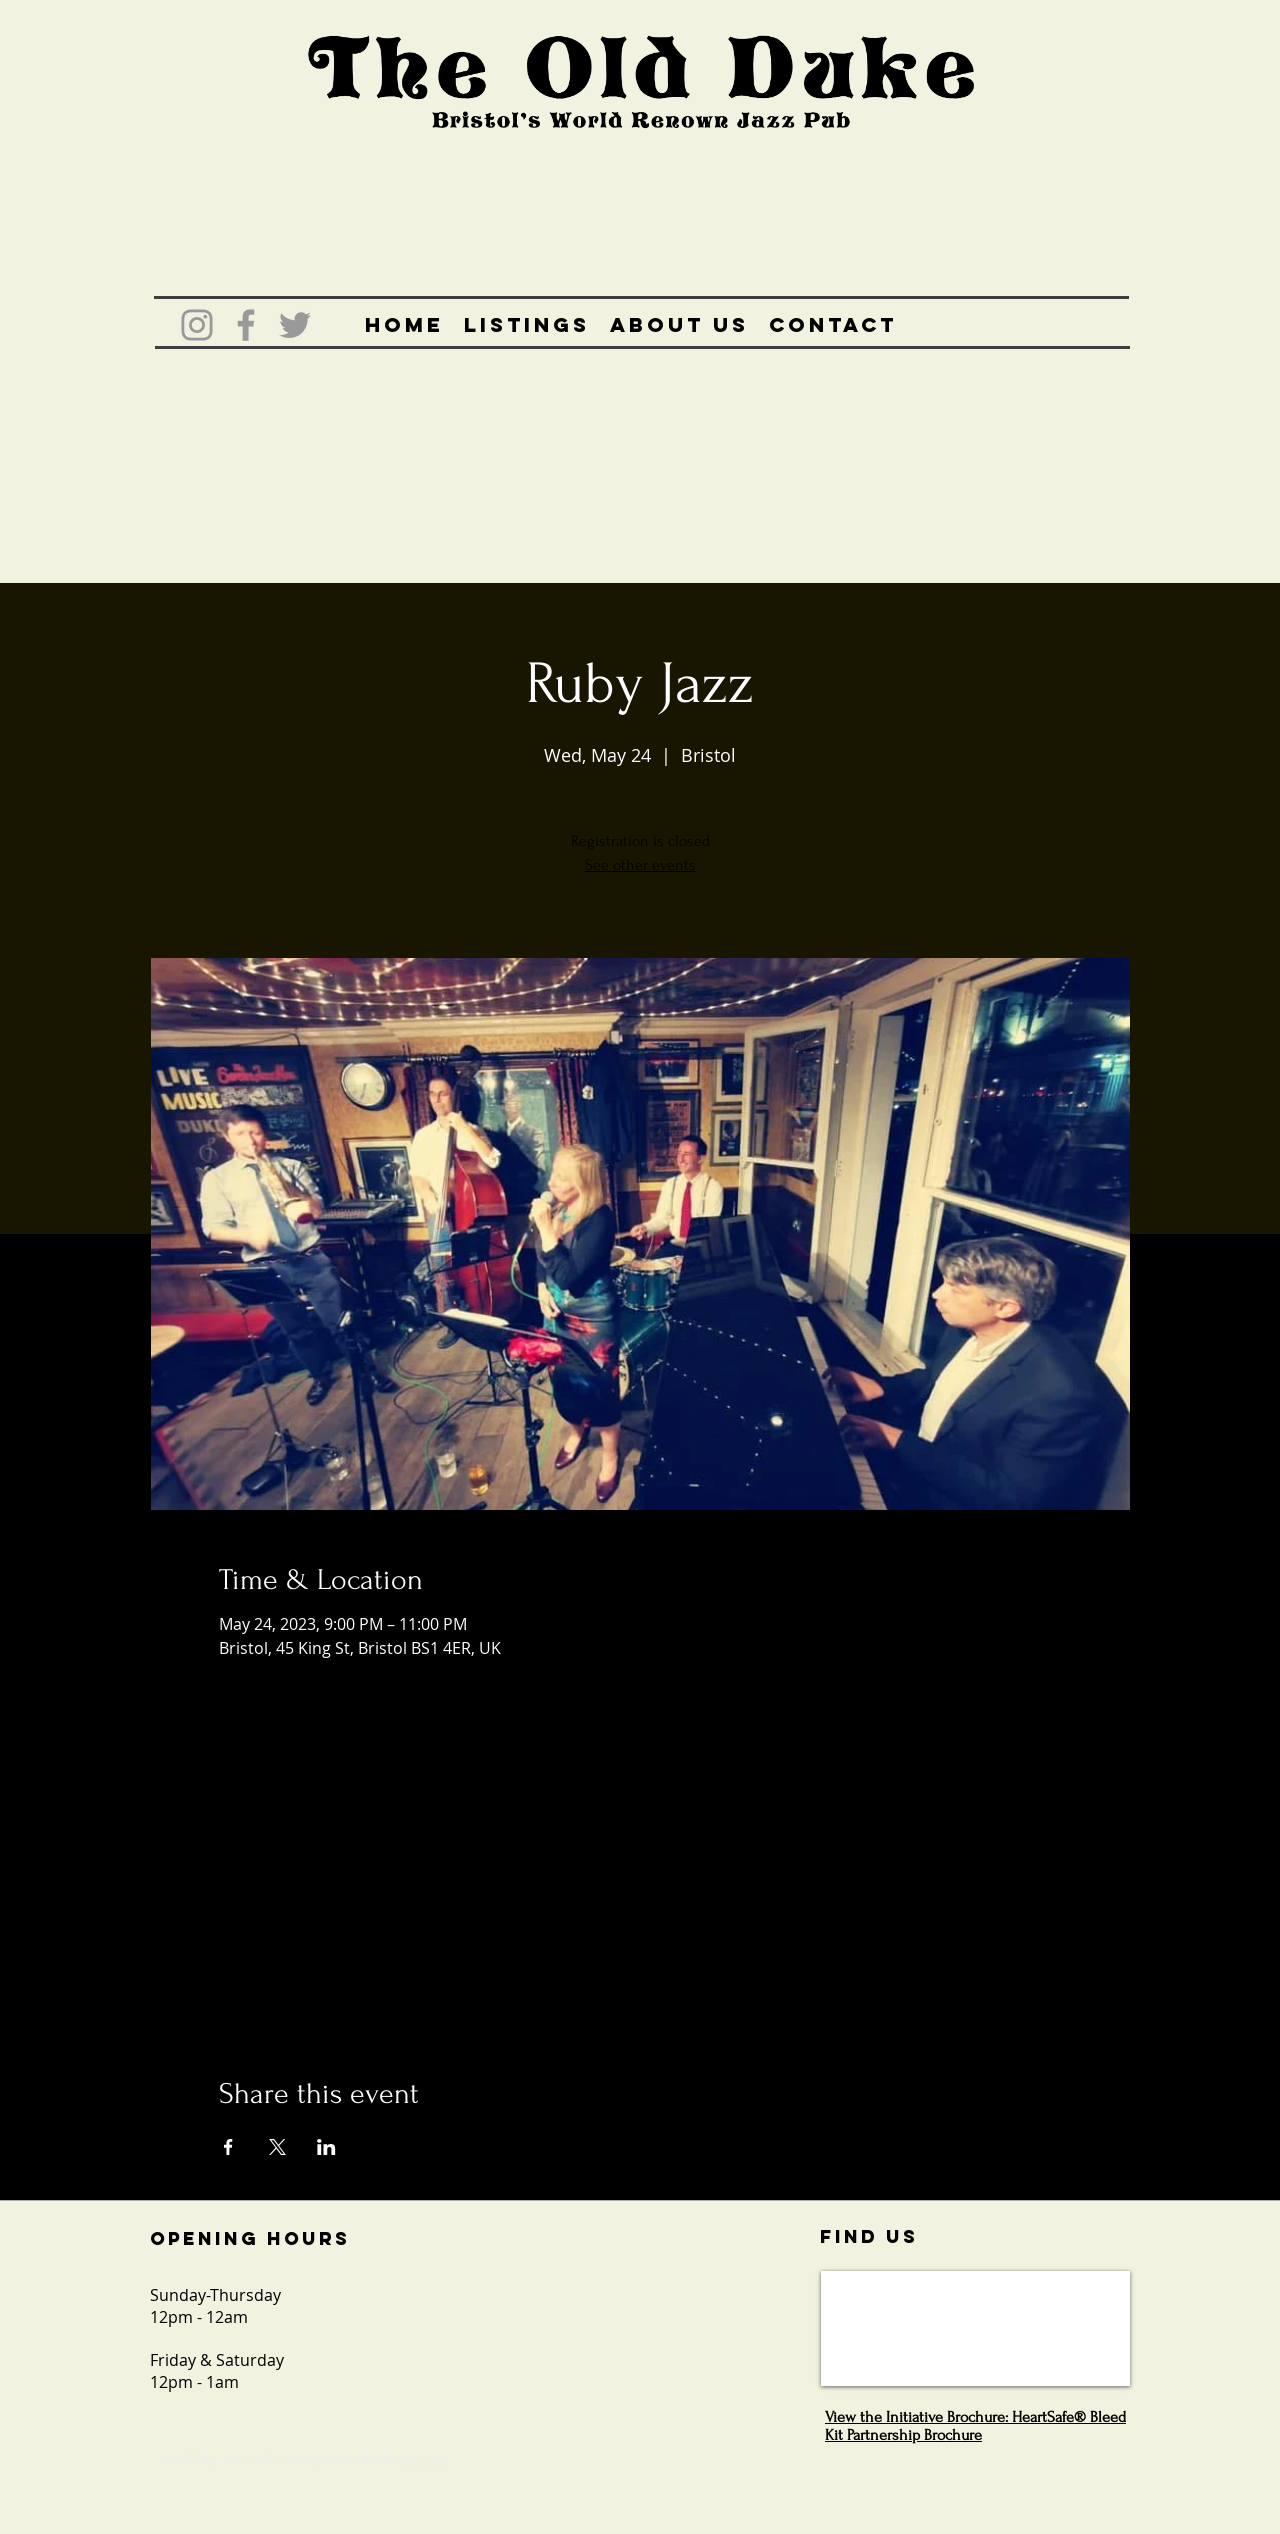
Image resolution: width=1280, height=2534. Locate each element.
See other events (640, 865)
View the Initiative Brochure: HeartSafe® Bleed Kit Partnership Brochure (975, 2426)
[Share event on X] (277, 2147)
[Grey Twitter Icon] (295, 325)
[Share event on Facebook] (228, 2147)
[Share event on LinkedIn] (326, 2147)
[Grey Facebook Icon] (246, 325)
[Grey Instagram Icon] (197, 325)
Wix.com (420, 2459)
